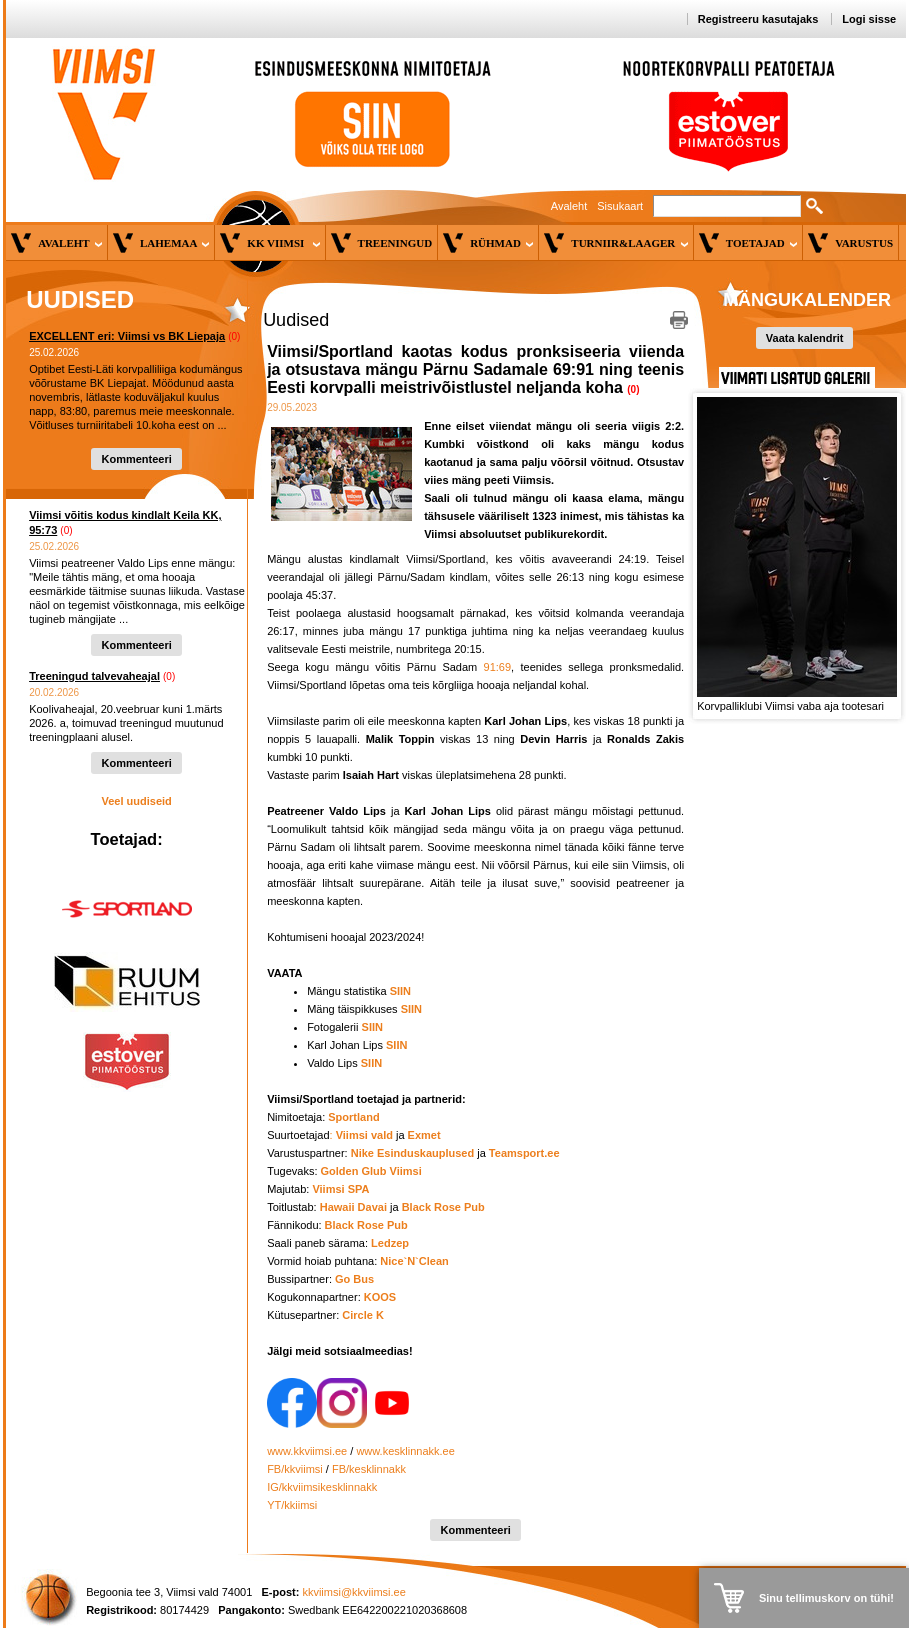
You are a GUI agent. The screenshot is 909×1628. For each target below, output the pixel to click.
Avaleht (569, 206)
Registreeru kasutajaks (758, 19)
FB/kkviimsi (295, 1469)
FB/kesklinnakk (369, 1469)
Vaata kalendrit (805, 338)
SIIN (372, 1027)
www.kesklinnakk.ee (405, 1451)
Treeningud (395, 243)
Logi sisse (869, 19)
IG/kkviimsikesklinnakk (322, 1487)
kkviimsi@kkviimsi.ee (353, 1592)
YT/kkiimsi (292, 1505)
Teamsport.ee (524, 1153)
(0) (234, 336)
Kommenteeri (136, 459)
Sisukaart (620, 206)
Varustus (864, 243)
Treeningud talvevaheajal (94, 676)
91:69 (498, 667)
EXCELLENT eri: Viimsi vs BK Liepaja (127, 336)
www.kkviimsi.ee (307, 1451)
